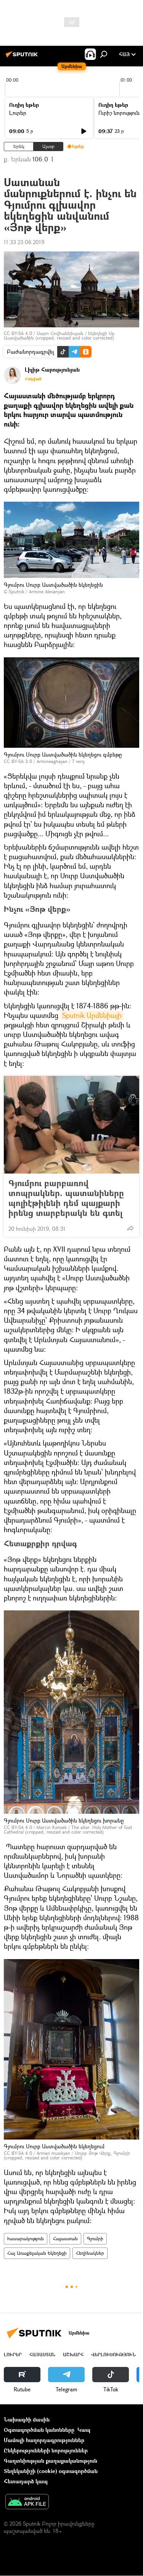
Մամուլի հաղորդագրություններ (44, 2440)
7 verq (78, 761)
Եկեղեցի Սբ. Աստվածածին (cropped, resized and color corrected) (60, 335)
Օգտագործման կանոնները (39, 2429)
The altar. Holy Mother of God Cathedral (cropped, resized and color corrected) (68, 1829)
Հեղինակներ (90, 2253)
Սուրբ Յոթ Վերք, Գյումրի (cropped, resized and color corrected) (67, 2155)
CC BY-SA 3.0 (18, 761)
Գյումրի (95, 2238)
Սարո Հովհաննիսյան (60, 333)
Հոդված (33, 379)
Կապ (83, 2429)
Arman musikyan (53, 2153)
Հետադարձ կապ (26, 2481)
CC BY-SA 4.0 (18, 333)
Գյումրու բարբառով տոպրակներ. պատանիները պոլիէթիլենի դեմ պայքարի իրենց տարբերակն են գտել (66, 1198)
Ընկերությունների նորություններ (46, 2450)
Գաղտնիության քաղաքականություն (50, 2460)
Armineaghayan (52, 761)
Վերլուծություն (113, 2354)
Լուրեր (17, 112)
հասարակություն (25, 2238)
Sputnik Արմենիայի (92, 1015)
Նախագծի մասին (27, 2419)
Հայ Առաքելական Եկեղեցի (37, 2253)
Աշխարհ (73, 2354)
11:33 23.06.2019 (24, 242)
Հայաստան (65, 2238)
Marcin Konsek (52, 1827)
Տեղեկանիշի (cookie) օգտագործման (51, 2471)
